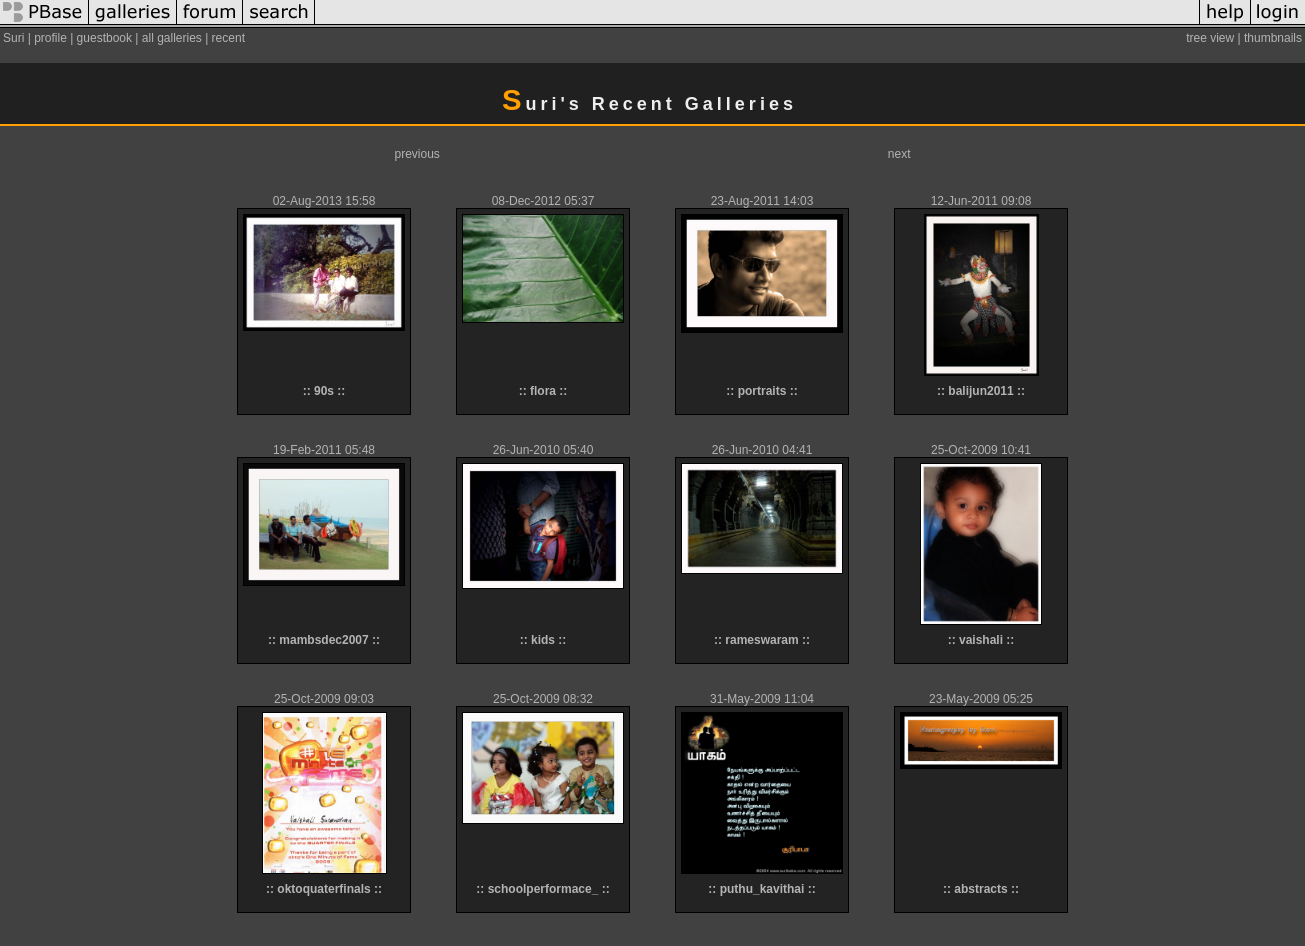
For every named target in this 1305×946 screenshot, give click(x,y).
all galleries (172, 38)
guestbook (104, 38)
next (899, 154)
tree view (1210, 38)
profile (50, 38)
